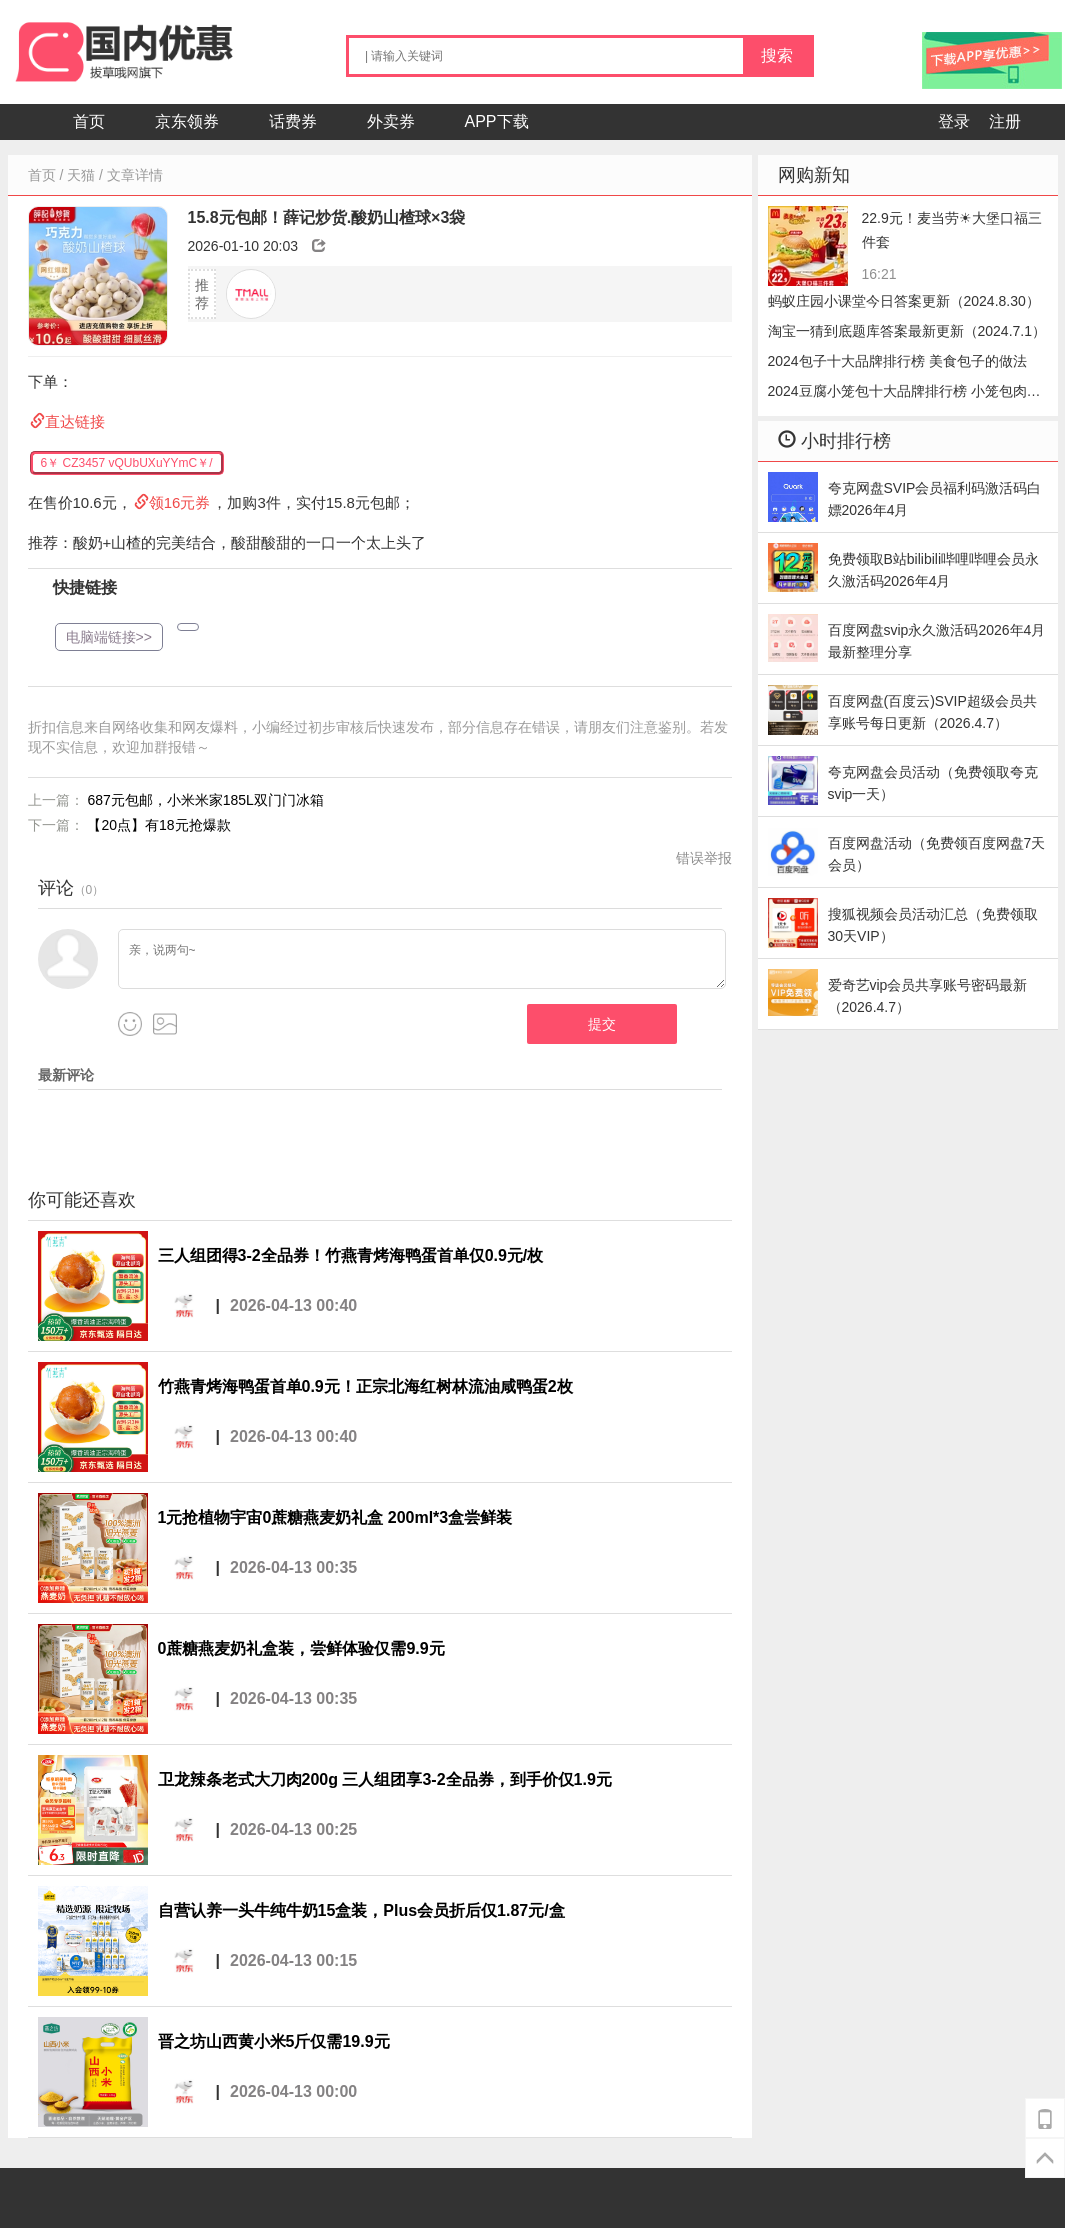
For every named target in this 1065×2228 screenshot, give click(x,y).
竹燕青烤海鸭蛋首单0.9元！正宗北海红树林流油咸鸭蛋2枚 (365, 1386)
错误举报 (704, 858)
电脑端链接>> (109, 637)
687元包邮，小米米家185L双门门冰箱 (205, 800)
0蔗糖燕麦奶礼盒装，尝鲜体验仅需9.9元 (301, 1648)
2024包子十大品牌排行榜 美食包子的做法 (897, 361)
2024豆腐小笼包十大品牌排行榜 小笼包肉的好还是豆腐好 (904, 394)
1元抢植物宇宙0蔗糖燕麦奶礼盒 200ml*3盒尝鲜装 (335, 1517)
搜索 (777, 55)
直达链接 (75, 421)
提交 (602, 1024)
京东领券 (187, 121)
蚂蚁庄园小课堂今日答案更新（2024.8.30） (904, 301)
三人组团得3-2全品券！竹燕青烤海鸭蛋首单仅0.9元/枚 (351, 1255)
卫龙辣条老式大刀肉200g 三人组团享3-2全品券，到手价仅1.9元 (385, 1779)
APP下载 (497, 121)
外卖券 (391, 121)
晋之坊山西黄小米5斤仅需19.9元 (274, 2041)
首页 (89, 121)
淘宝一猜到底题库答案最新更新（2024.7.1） (907, 331)
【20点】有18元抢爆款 (158, 825)
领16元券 (180, 502)
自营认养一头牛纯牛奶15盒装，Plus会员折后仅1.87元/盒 (361, 1910)
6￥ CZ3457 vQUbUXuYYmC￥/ (127, 463)
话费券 (293, 121)
